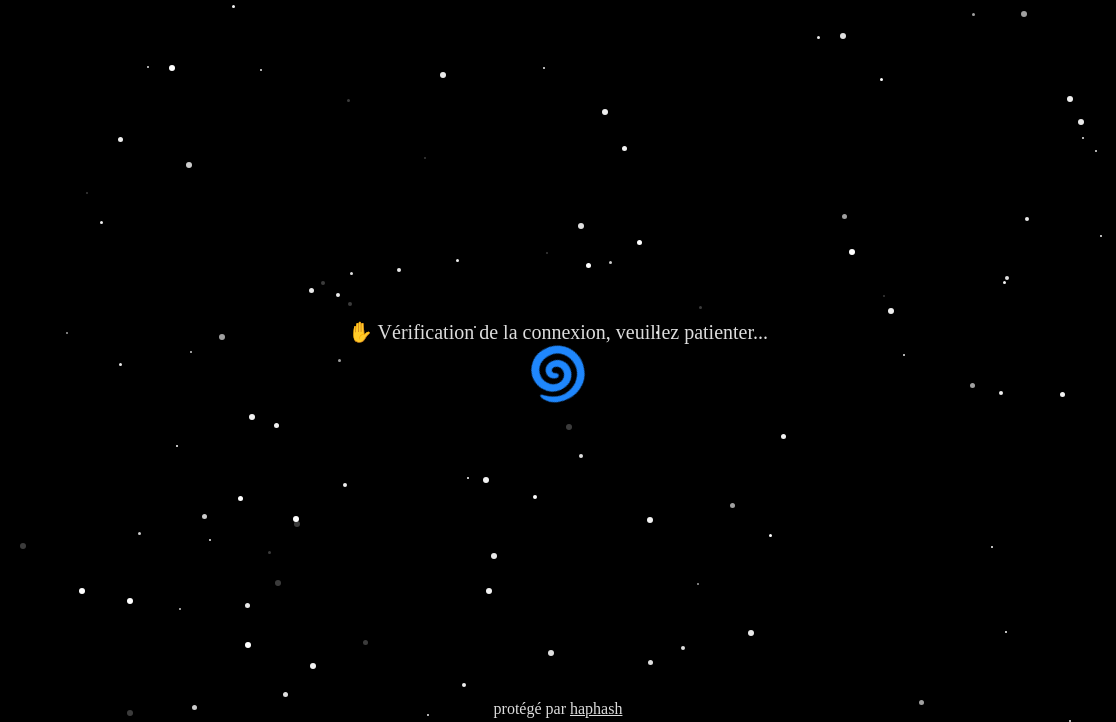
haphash (596, 708)
